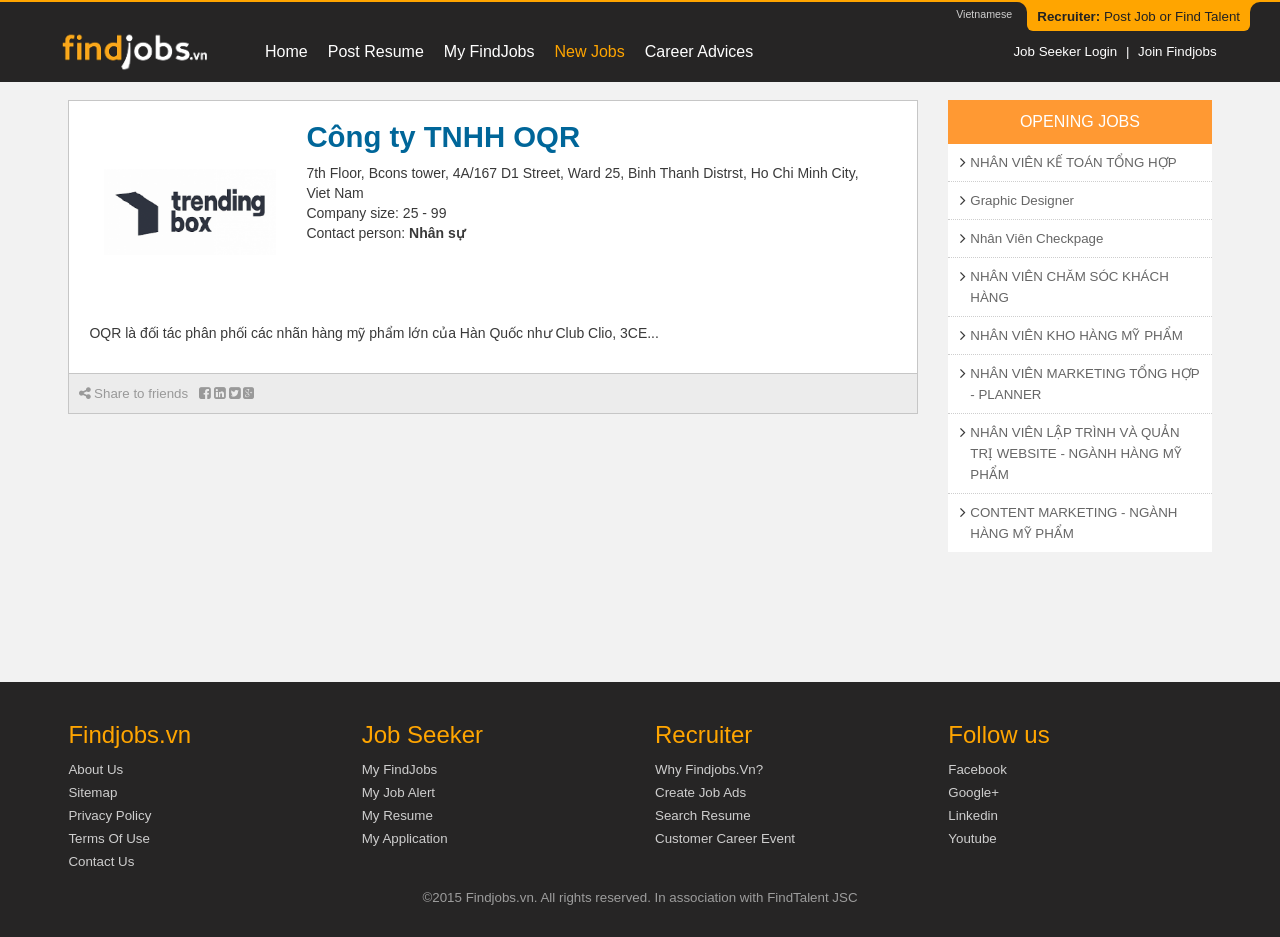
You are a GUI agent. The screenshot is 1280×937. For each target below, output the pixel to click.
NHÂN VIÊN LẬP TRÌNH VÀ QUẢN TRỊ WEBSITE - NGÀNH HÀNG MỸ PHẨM (1075, 453)
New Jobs (590, 51)
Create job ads (700, 792)
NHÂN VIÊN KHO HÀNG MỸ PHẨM (1076, 335)
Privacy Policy (109, 815)
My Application (405, 838)
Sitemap (92, 792)
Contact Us (101, 861)
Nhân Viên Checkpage (1036, 238)
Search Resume (703, 815)
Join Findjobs (1177, 51)
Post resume (376, 51)
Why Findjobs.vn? (709, 769)
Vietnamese (984, 14)
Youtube (972, 838)
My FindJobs (489, 51)
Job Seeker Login (1065, 51)
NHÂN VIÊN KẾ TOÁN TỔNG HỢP (1073, 162)
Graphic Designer (1022, 200)
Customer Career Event (725, 838)
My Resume (397, 815)
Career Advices (699, 51)
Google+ (973, 792)
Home (286, 51)
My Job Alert (398, 792)
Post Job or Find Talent (1138, 16)
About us (95, 769)
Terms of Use (108, 838)
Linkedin (973, 815)
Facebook (977, 769)
